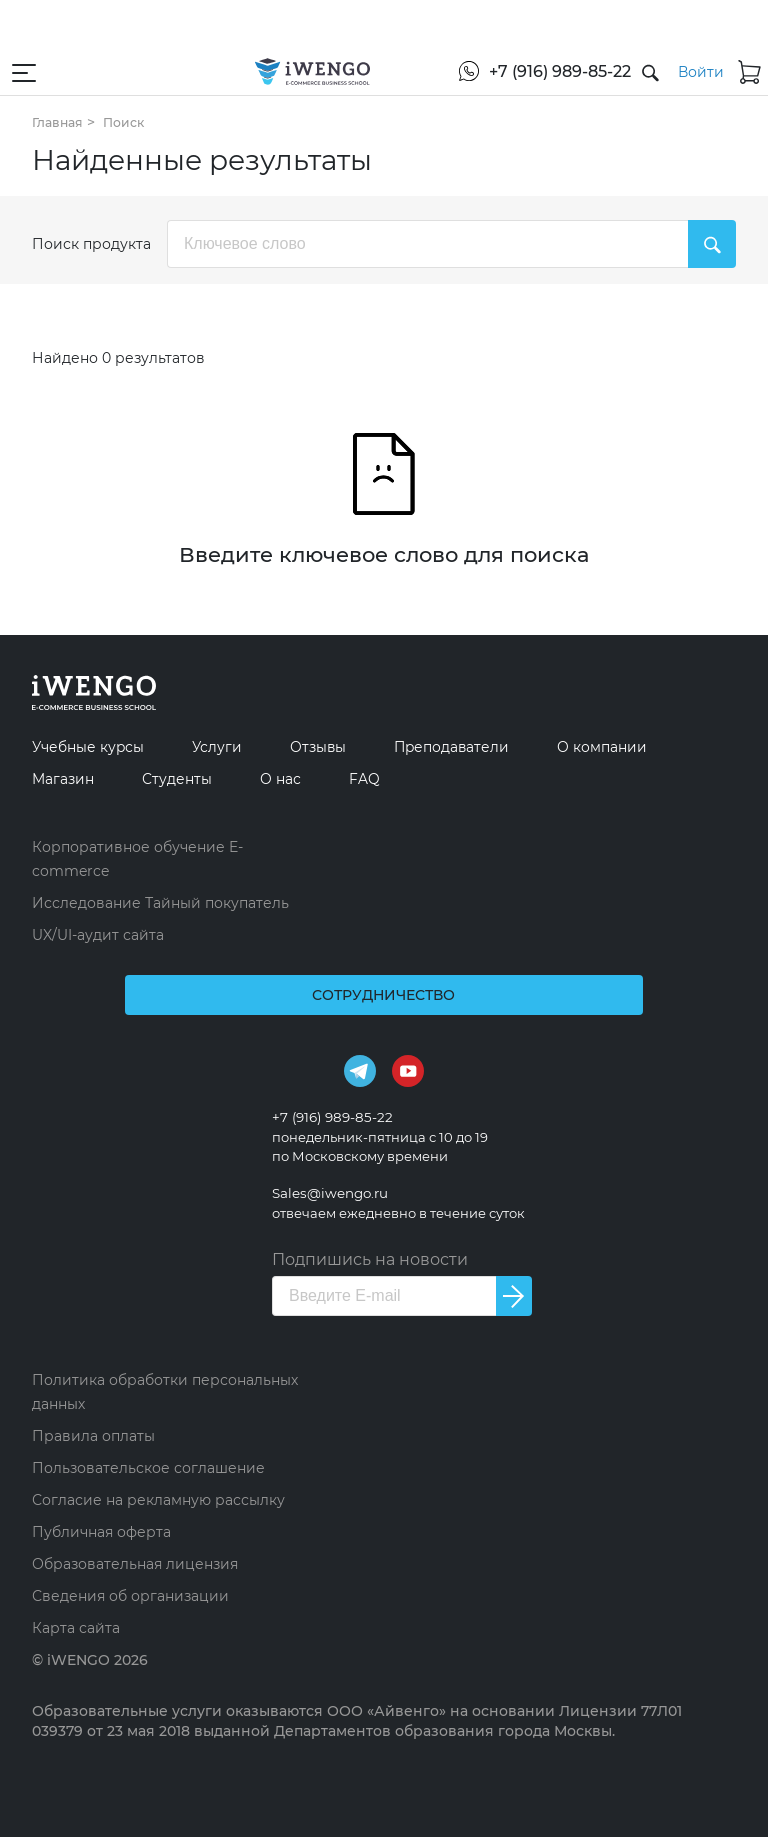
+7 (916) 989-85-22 (335, 1117)
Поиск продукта (91, 244)
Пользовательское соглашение (148, 1468)
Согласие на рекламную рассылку (158, 1500)
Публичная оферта (101, 1532)
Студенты (184, 778)
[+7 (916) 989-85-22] (526, 72)
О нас (291, 778)
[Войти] (682, 72)
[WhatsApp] (429, 66)
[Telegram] (360, 1070)
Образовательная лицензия (135, 1564)
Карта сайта (76, 1628)
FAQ (378, 778)
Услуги (225, 746)
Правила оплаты (93, 1436)
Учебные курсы (92, 746)
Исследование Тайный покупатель (160, 903)
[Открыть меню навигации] (24, 72)
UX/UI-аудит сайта (98, 935)
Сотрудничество (384, 995)
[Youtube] (408, 1070)
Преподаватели (469, 746)
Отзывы (329, 746)
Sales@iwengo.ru (332, 1193)
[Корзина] (740, 72)
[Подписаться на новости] (515, 1296)
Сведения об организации (130, 1596)
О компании (627, 746)
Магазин (65, 778)
